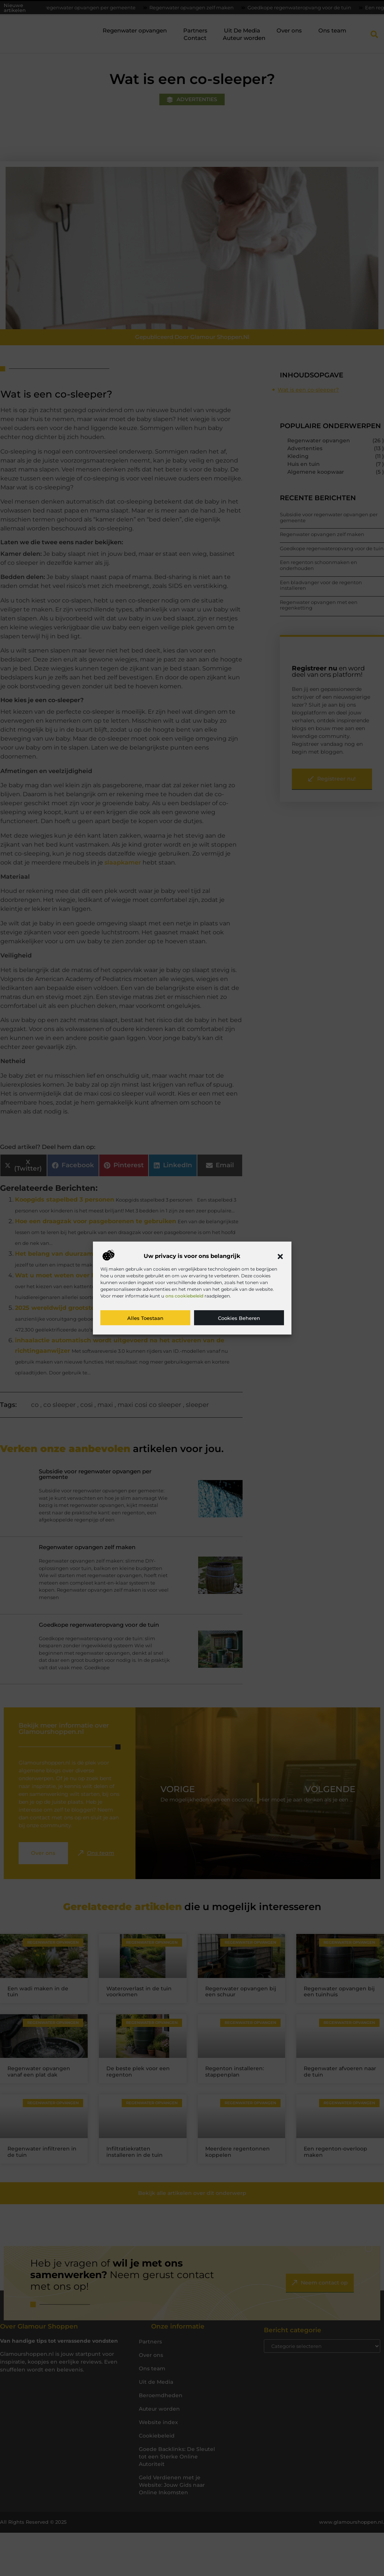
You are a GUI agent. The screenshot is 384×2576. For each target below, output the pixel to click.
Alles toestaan (145, 1318)
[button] (280, 1256)
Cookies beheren (239, 1318)
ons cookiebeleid (184, 1296)
